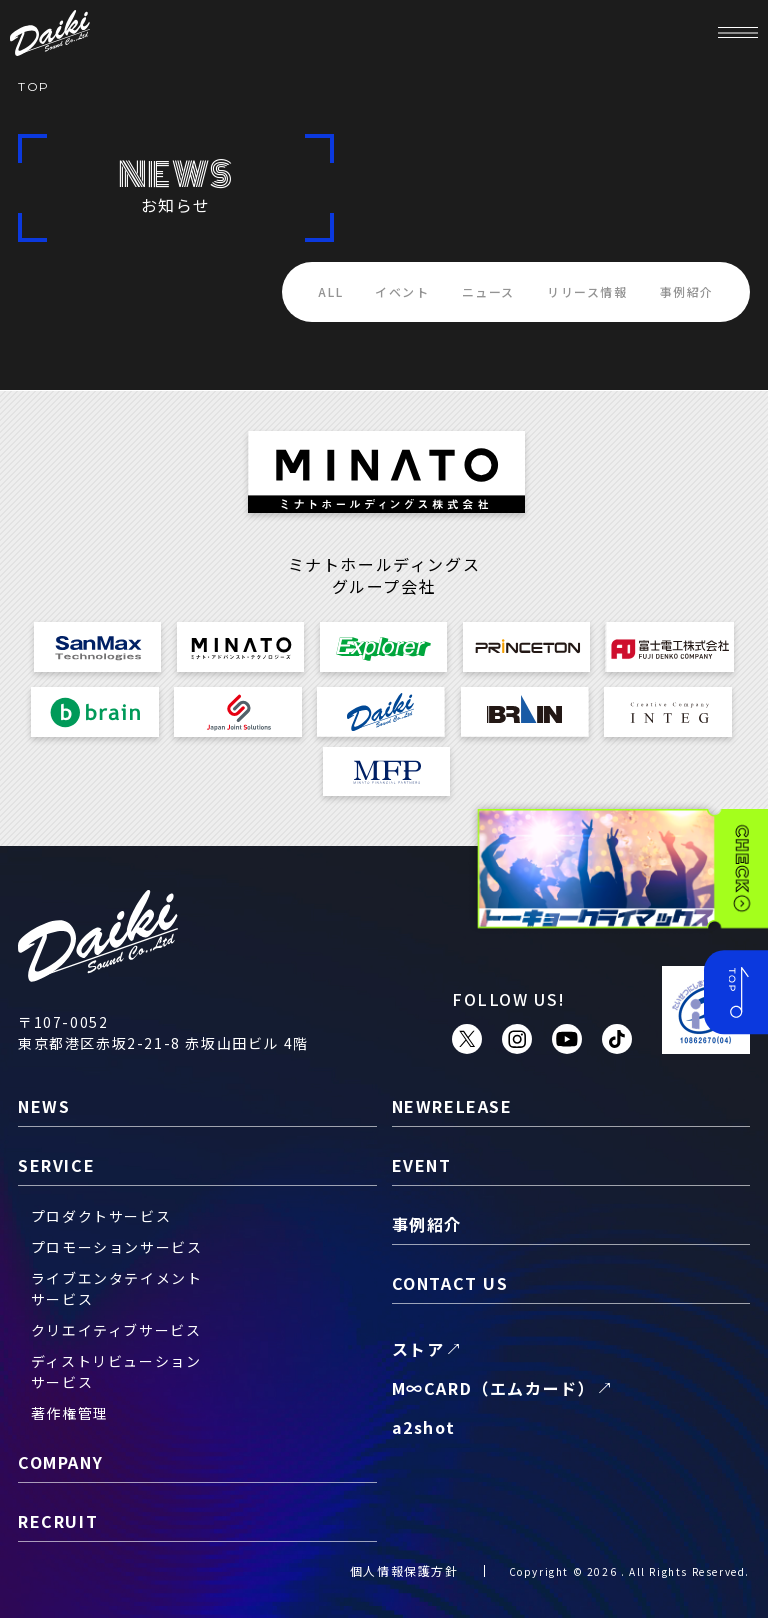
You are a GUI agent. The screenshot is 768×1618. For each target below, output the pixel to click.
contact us (450, 1283)
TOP (34, 86)
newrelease (452, 1106)
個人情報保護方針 (404, 1570)
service (56, 1165)
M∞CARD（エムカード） (494, 1388)
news (44, 1106)
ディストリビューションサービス (116, 1371)
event (422, 1165)
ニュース (488, 291)
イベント (402, 291)
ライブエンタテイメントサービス (117, 1288)
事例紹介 (687, 291)
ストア (418, 1349)
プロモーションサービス (117, 1247)
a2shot (424, 1427)
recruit (58, 1521)
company (60, 1462)
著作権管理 (70, 1413)
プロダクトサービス (101, 1216)
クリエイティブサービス (116, 1330)
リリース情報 (587, 291)
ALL (330, 291)
